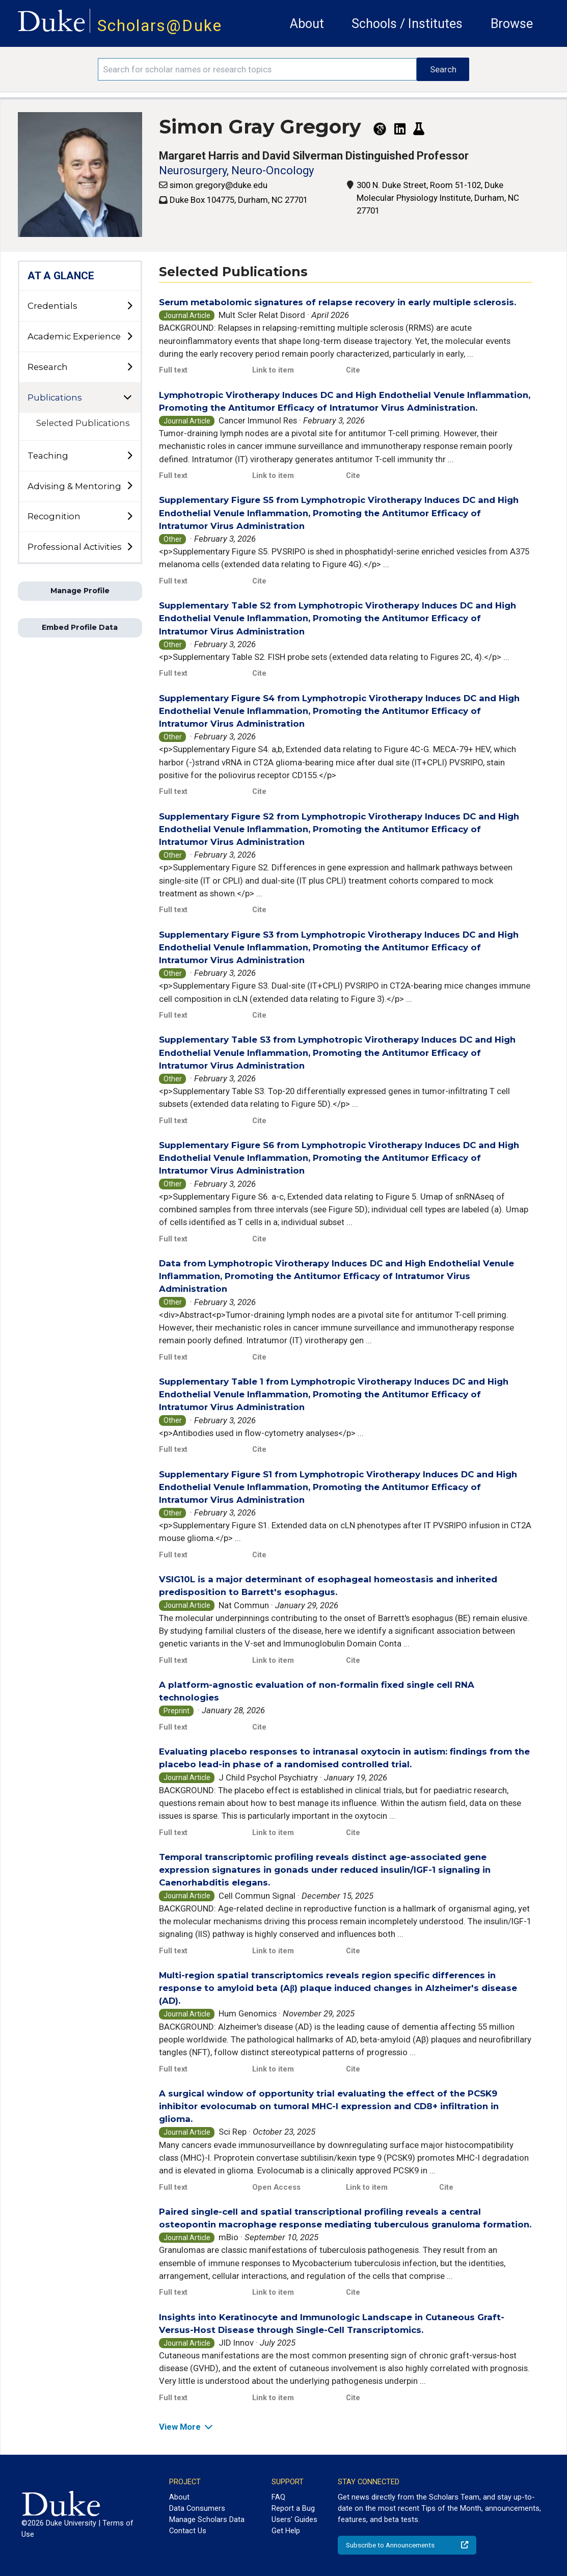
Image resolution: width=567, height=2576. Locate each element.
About (307, 23)
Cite (353, 370)
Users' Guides (294, 2519)
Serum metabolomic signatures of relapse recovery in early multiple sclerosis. (337, 302)
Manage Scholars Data (207, 2519)
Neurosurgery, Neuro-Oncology (236, 170)
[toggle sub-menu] (129, 306)
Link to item (273, 370)
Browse (512, 23)
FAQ (278, 2497)
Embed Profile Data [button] (80, 627)
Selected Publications (83, 423)
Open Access (276, 2187)
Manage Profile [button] (80, 590)
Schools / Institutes (407, 23)
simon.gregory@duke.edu (218, 185)
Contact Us (187, 2530)
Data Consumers (197, 2508)
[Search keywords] (257, 69)
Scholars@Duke (159, 25)
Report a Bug (293, 2508)
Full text (173, 370)
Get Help (286, 2530)
